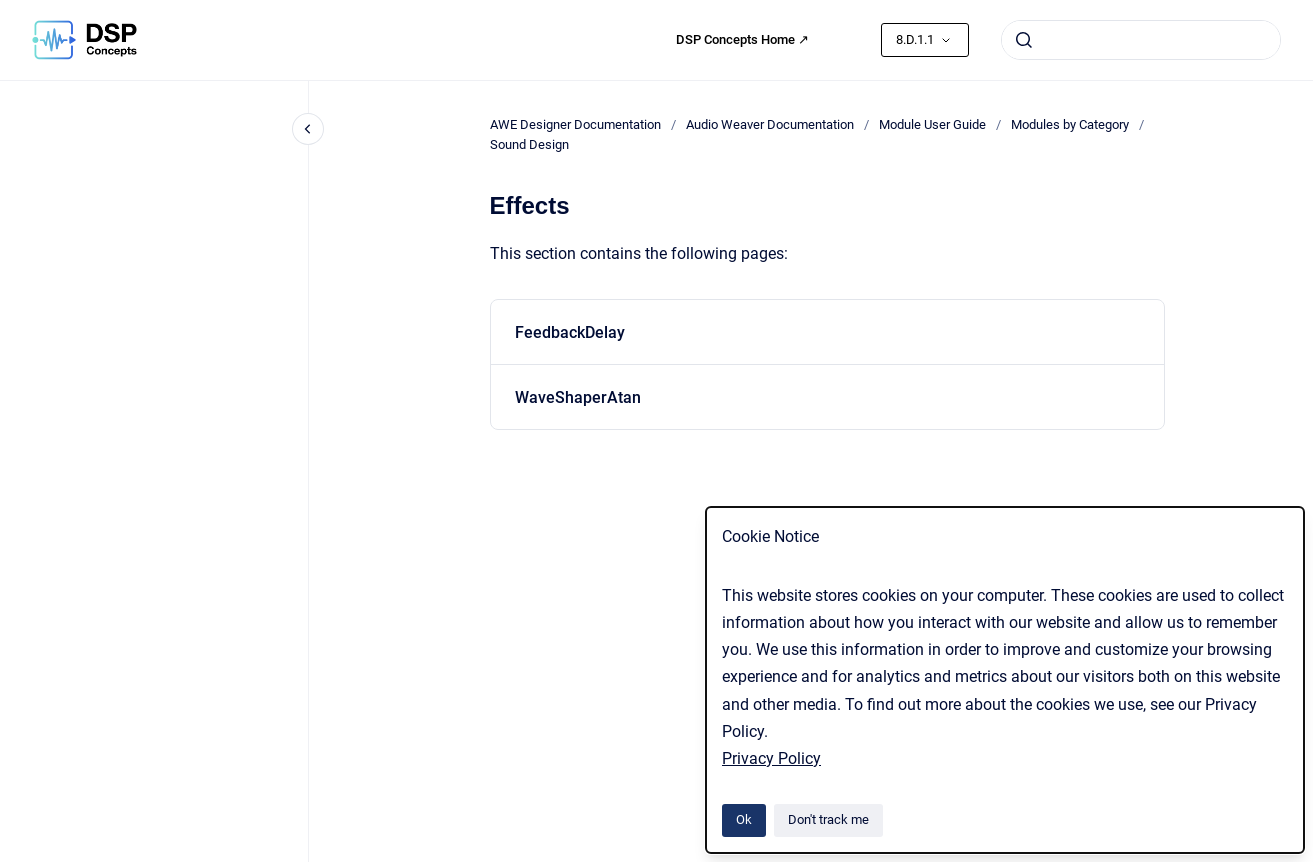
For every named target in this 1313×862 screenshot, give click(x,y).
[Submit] (1024, 40)
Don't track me (828, 819)
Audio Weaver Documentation (770, 124)
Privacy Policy (771, 758)
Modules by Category (1070, 124)
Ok (744, 819)
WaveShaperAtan (578, 397)
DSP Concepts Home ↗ (742, 39)
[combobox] (1141, 40)
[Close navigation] (308, 129)
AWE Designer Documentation (575, 124)
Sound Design (529, 144)
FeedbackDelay (570, 332)
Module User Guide (932, 124)
